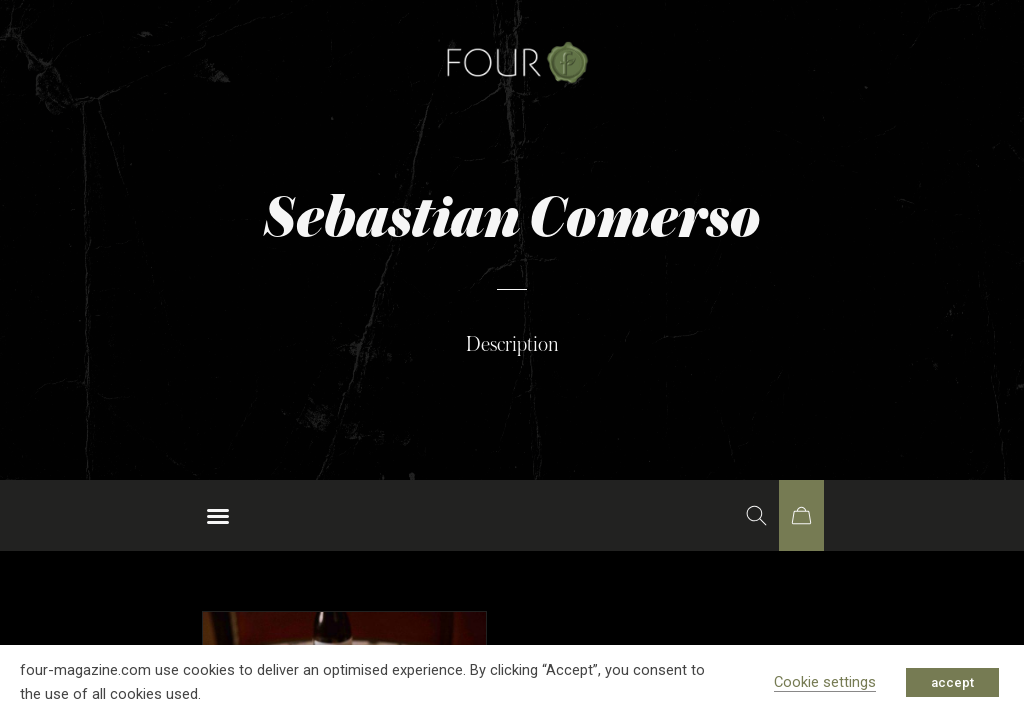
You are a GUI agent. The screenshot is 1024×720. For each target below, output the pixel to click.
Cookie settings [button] (825, 682)
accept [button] (952, 682)
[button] (218, 516)
